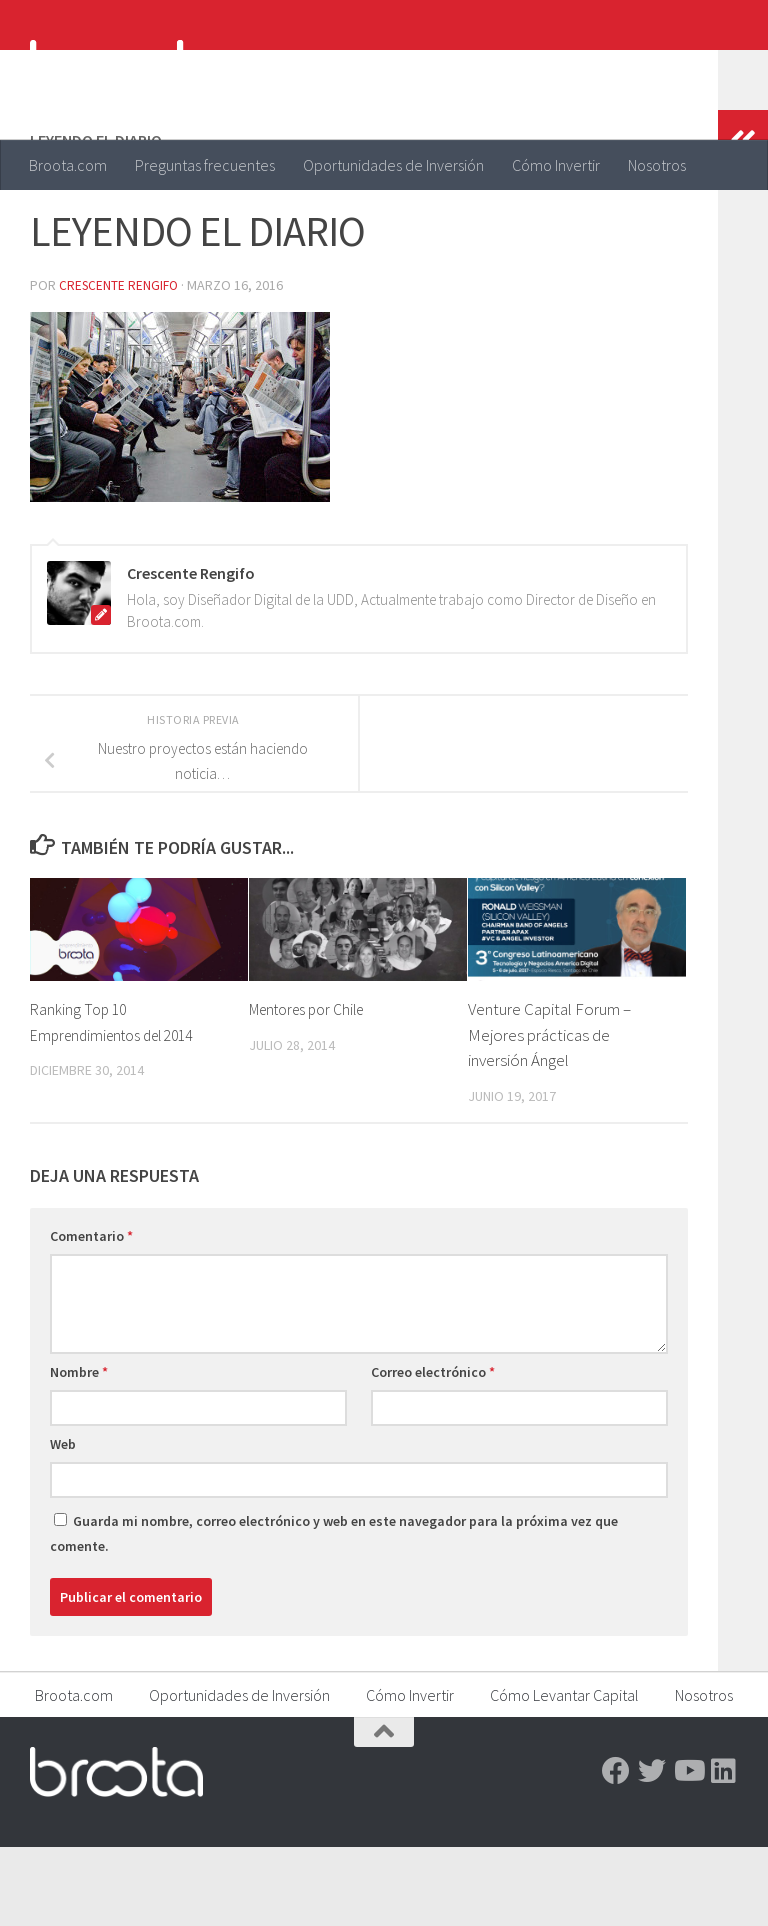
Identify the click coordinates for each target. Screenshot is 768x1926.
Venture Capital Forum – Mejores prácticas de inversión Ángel (549, 1113)
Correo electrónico (433, 1451)
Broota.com (68, 165)
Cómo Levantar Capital (564, 1774)
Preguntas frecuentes (205, 165)
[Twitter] (652, 1850)
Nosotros (657, 165)
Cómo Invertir (556, 165)
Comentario (91, 1315)
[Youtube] (688, 1850)
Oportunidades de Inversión (393, 165)
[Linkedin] (724, 1850)
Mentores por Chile (314, 1088)
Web (63, 1523)
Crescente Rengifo (120, 365)
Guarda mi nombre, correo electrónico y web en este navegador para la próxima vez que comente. (334, 1612)
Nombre (79, 1451)
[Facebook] (616, 1850)
